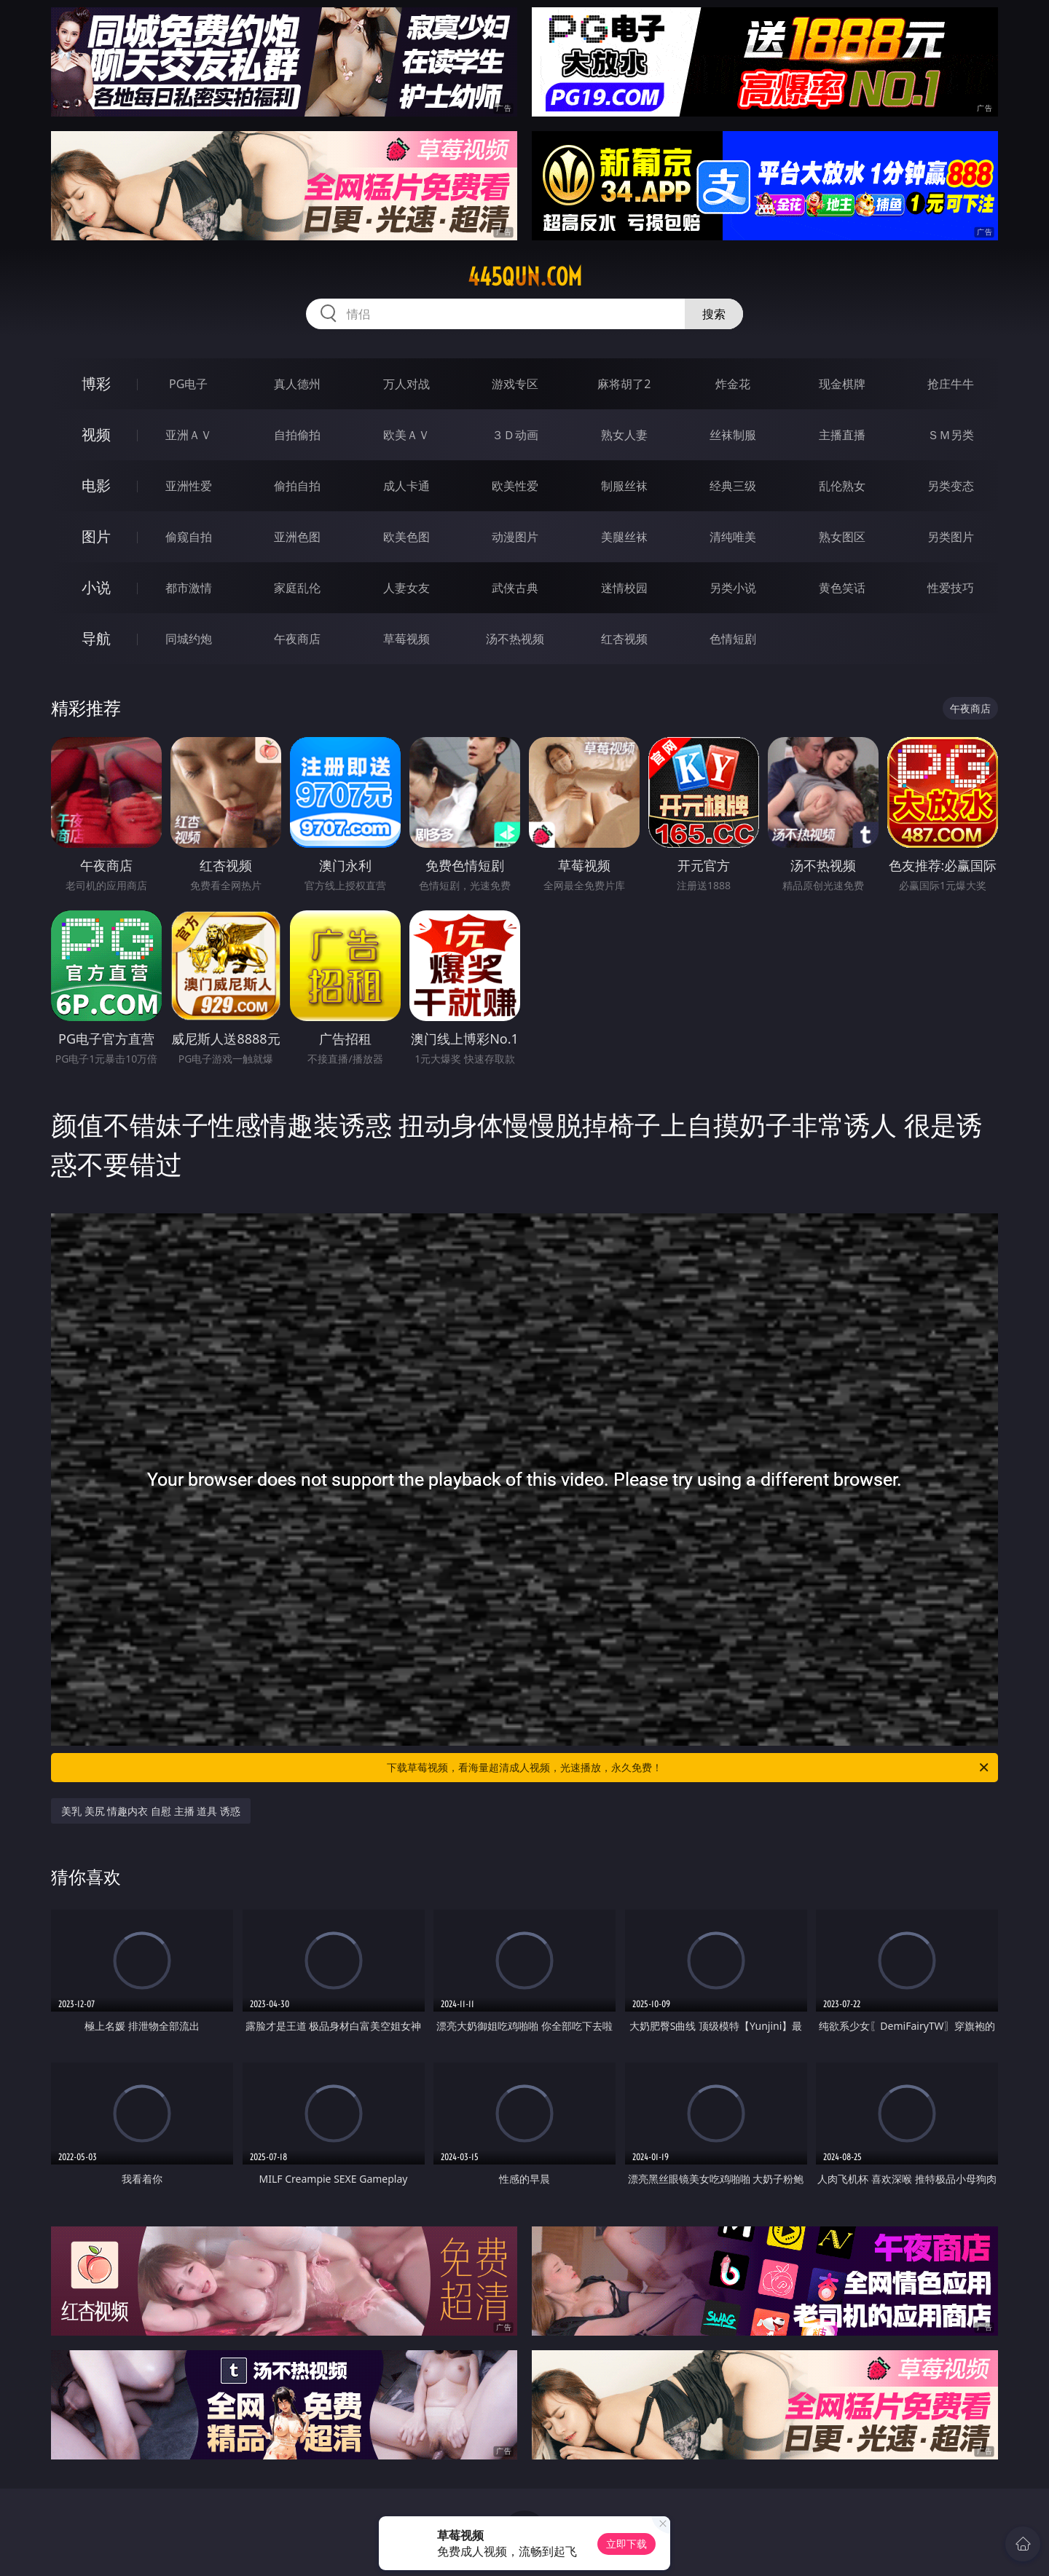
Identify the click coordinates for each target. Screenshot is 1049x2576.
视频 (96, 434)
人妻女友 (406, 588)
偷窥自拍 (188, 537)
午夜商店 (297, 639)
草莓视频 (406, 639)
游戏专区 (515, 384)
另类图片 (950, 537)
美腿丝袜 (624, 537)
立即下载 (626, 2544)
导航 (96, 638)
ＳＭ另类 (950, 435)
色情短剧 (733, 639)
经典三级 (733, 486)
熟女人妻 (624, 435)
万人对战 (406, 384)
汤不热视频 (515, 639)
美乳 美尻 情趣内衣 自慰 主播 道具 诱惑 (150, 1811)
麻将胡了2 (624, 384)
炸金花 (732, 384)
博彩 (96, 383)
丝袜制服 (733, 435)
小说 (96, 587)
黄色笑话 (842, 588)
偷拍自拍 (297, 486)
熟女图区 (842, 537)
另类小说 (733, 588)
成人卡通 (406, 486)
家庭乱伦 (297, 588)
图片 (96, 536)
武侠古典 (515, 588)
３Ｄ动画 (515, 435)
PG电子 (188, 384)
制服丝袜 (624, 486)
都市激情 (188, 588)
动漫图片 (515, 537)
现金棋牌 (842, 384)
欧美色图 (406, 537)
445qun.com (525, 276)
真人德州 (297, 384)
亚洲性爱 (188, 486)
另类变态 (950, 486)
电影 (96, 485)
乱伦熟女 (842, 486)
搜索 (714, 314)
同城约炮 (188, 639)
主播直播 (842, 435)
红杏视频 (624, 639)
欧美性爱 (515, 486)
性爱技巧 (950, 588)
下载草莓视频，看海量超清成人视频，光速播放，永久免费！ (689, 1767)
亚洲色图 (297, 537)
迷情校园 (624, 588)
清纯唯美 (733, 537)
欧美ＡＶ (406, 435)
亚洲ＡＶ (188, 435)
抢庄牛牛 (950, 384)
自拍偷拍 (297, 435)
